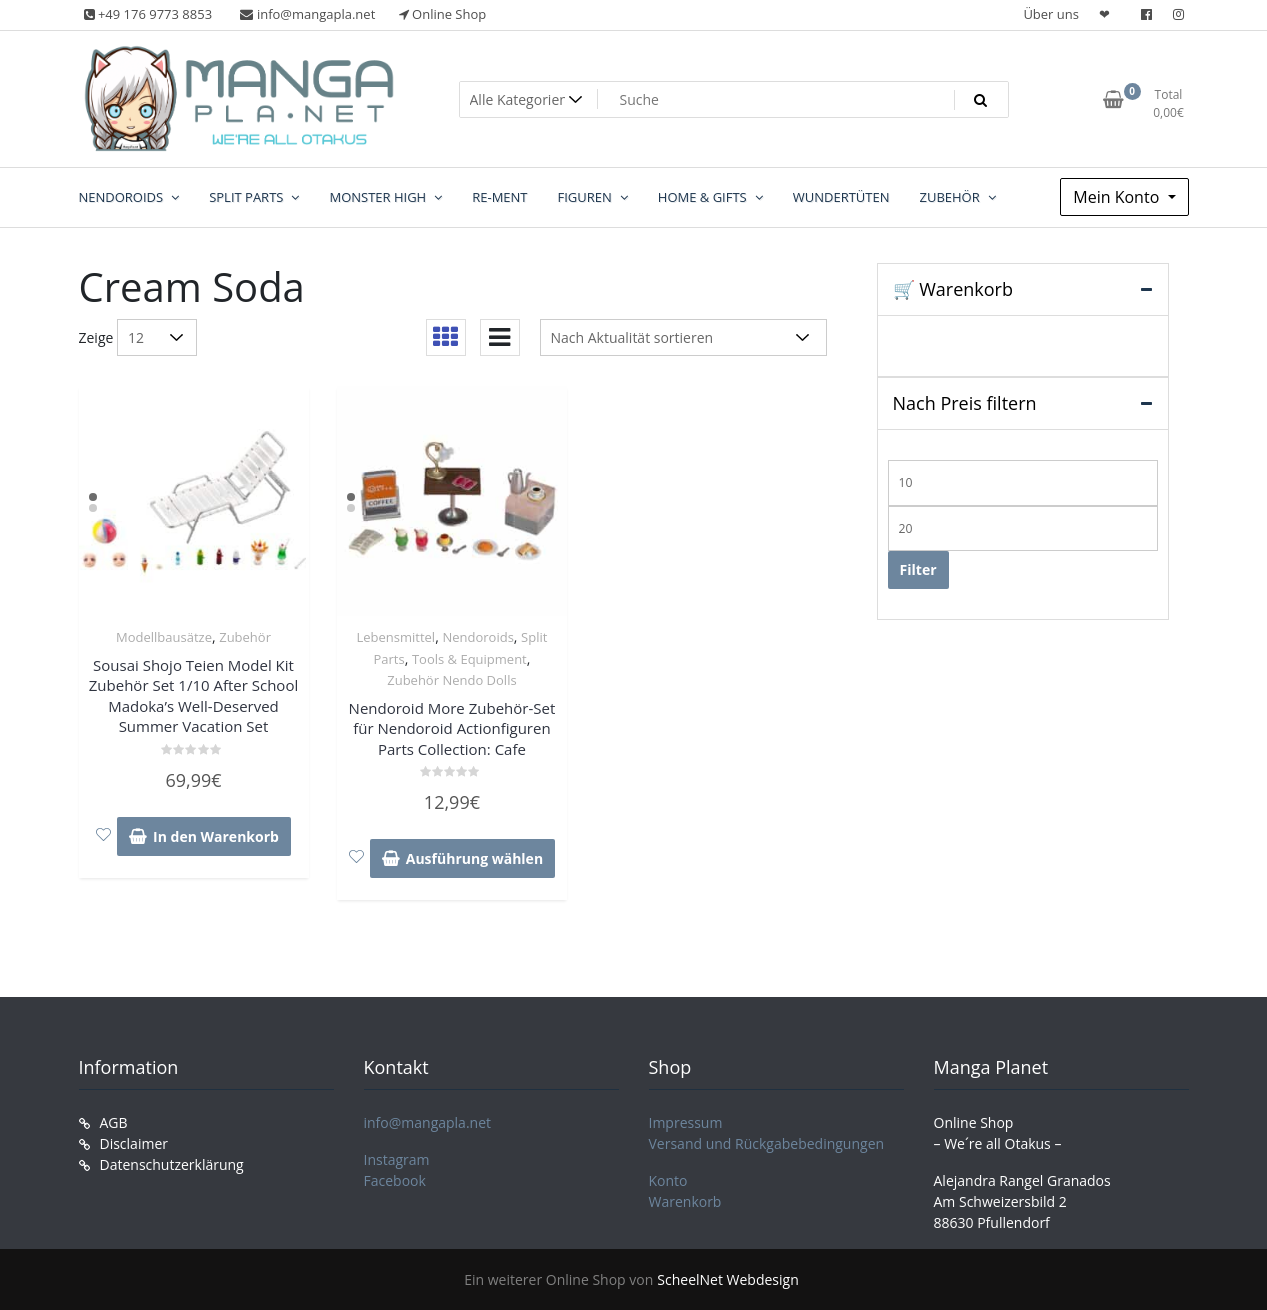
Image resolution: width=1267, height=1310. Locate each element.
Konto (668, 1180)
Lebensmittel (395, 637)
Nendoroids (477, 637)
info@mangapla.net (428, 1122)
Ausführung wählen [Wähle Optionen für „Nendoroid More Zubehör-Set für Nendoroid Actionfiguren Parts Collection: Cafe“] (474, 858)
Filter (918, 569)
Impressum (686, 1122)
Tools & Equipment (469, 659)
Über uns (1051, 14)
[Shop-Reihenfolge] (683, 337)
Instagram (397, 1159)
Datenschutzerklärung (172, 1164)
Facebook (395, 1180)
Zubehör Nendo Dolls (451, 680)
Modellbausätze (164, 637)
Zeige (96, 337)
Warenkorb (685, 1201)
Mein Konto (1118, 197)
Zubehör (245, 637)
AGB (114, 1122)
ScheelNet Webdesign (727, 1279)
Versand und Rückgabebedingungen (767, 1143)
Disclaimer (134, 1143)
